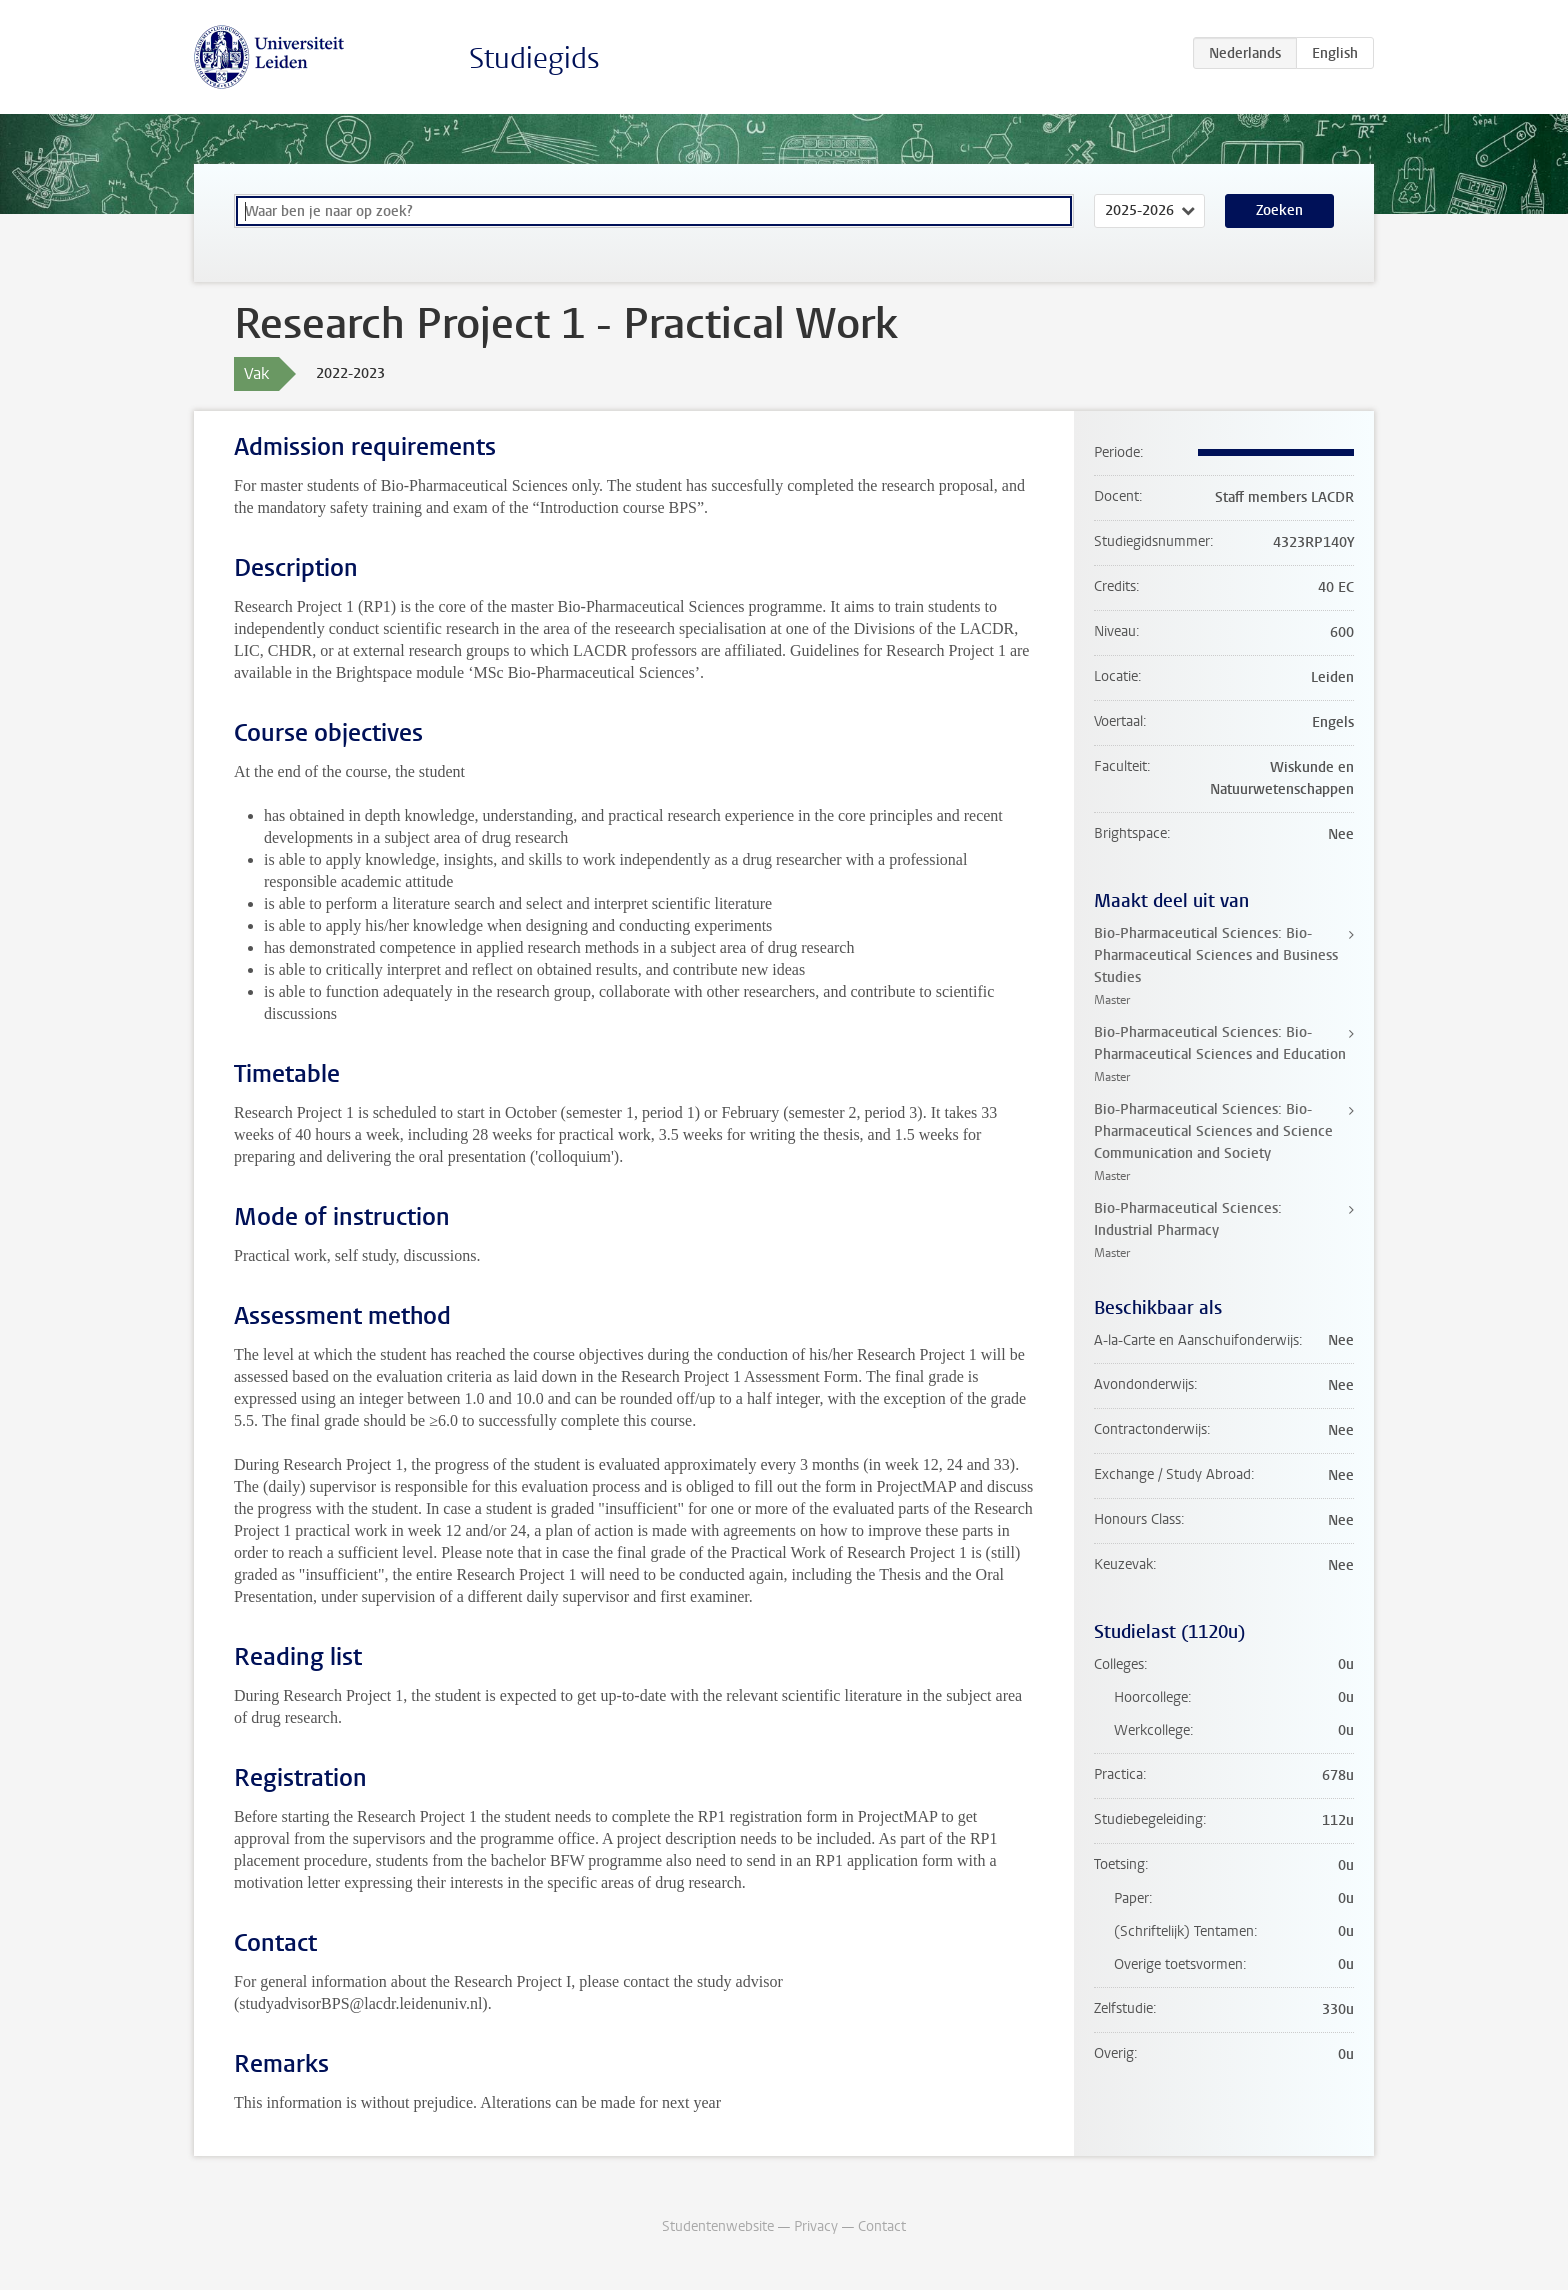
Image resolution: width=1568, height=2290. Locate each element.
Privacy (816, 2226)
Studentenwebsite (718, 2226)
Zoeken (1279, 210)
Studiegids (534, 58)
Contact (882, 2226)
